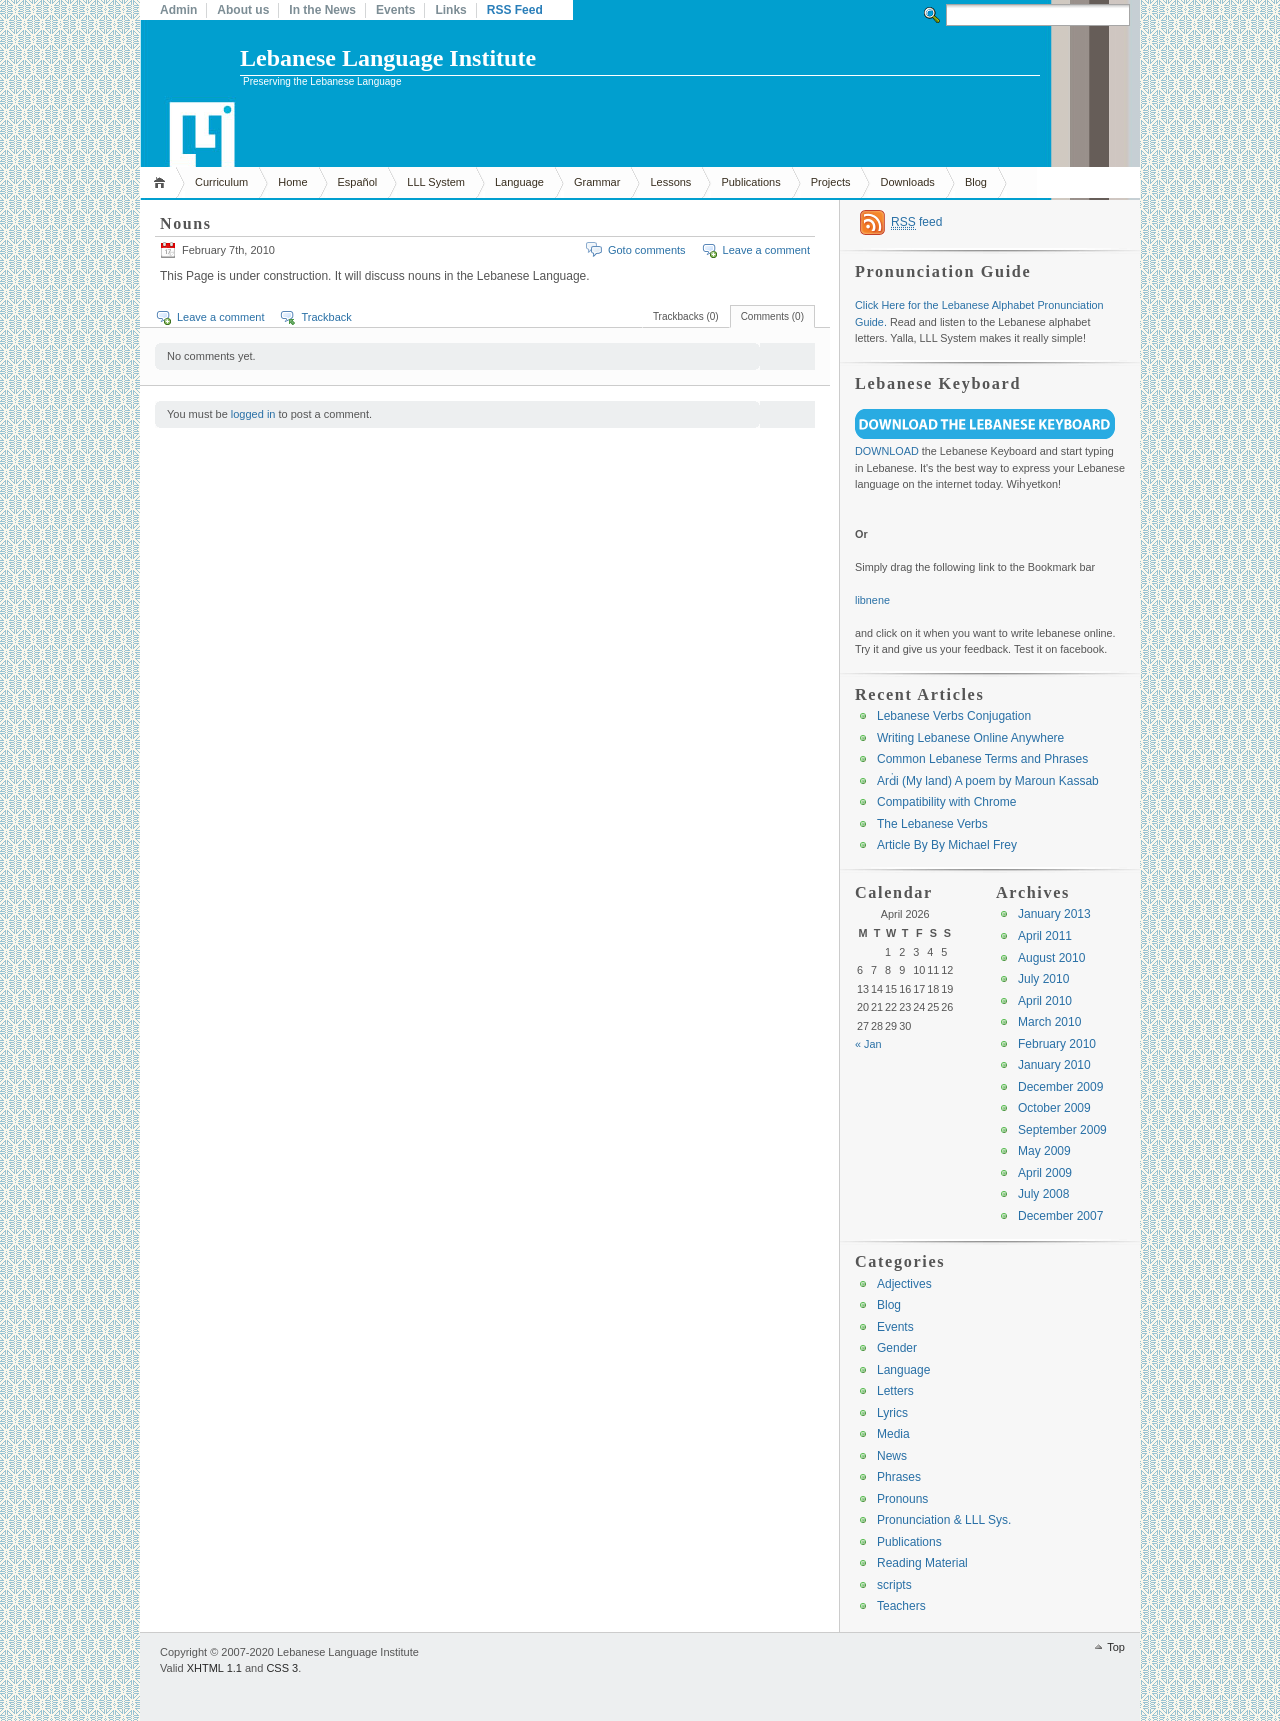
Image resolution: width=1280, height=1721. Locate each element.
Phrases (899, 1477)
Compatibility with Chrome (946, 802)
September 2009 (1062, 1130)
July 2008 (1043, 1194)
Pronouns (902, 1499)
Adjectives (904, 1284)
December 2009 (1060, 1087)
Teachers (901, 1606)
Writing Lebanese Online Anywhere (970, 738)
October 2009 (1054, 1108)
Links (450, 10)
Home (162, 182)
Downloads (907, 182)
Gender (897, 1348)
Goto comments (647, 250)
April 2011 (1045, 936)
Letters (895, 1391)
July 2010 (1043, 979)
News (892, 1456)
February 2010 (1057, 1044)
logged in (253, 414)
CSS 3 (282, 1668)
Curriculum (221, 182)
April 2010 (1045, 1001)
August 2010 (1051, 958)
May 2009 (1044, 1151)
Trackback (326, 317)
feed (916, 222)
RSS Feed (515, 10)
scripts (894, 1585)
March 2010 (1049, 1022)
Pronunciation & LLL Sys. (944, 1520)
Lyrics (892, 1413)
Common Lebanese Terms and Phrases (982, 759)
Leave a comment (766, 250)
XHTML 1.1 (214, 1668)
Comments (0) (772, 316)
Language (519, 182)
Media (893, 1434)
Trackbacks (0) (686, 316)
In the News (322, 10)
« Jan (868, 1044)
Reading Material (922, 1563)
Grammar (597, 182)
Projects (831, 182)
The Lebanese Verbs (932, 824)
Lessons (670, 182)
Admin (178, 10)
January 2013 (1054, 914)
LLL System (436, 182)
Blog (976, 182)
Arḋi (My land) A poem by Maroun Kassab (988, 781)
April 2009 (1045, 1173)
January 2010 (1054, 1065)
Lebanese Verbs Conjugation (954, 716)
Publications (750, 182)
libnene (872, 600)
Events (395, 10)
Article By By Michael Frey (947, 845)
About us (243, 10)
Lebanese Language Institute (388, 58)
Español (358, 182)
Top (1116, 1647)
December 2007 (1060, 1216)
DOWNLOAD (887, 451)
